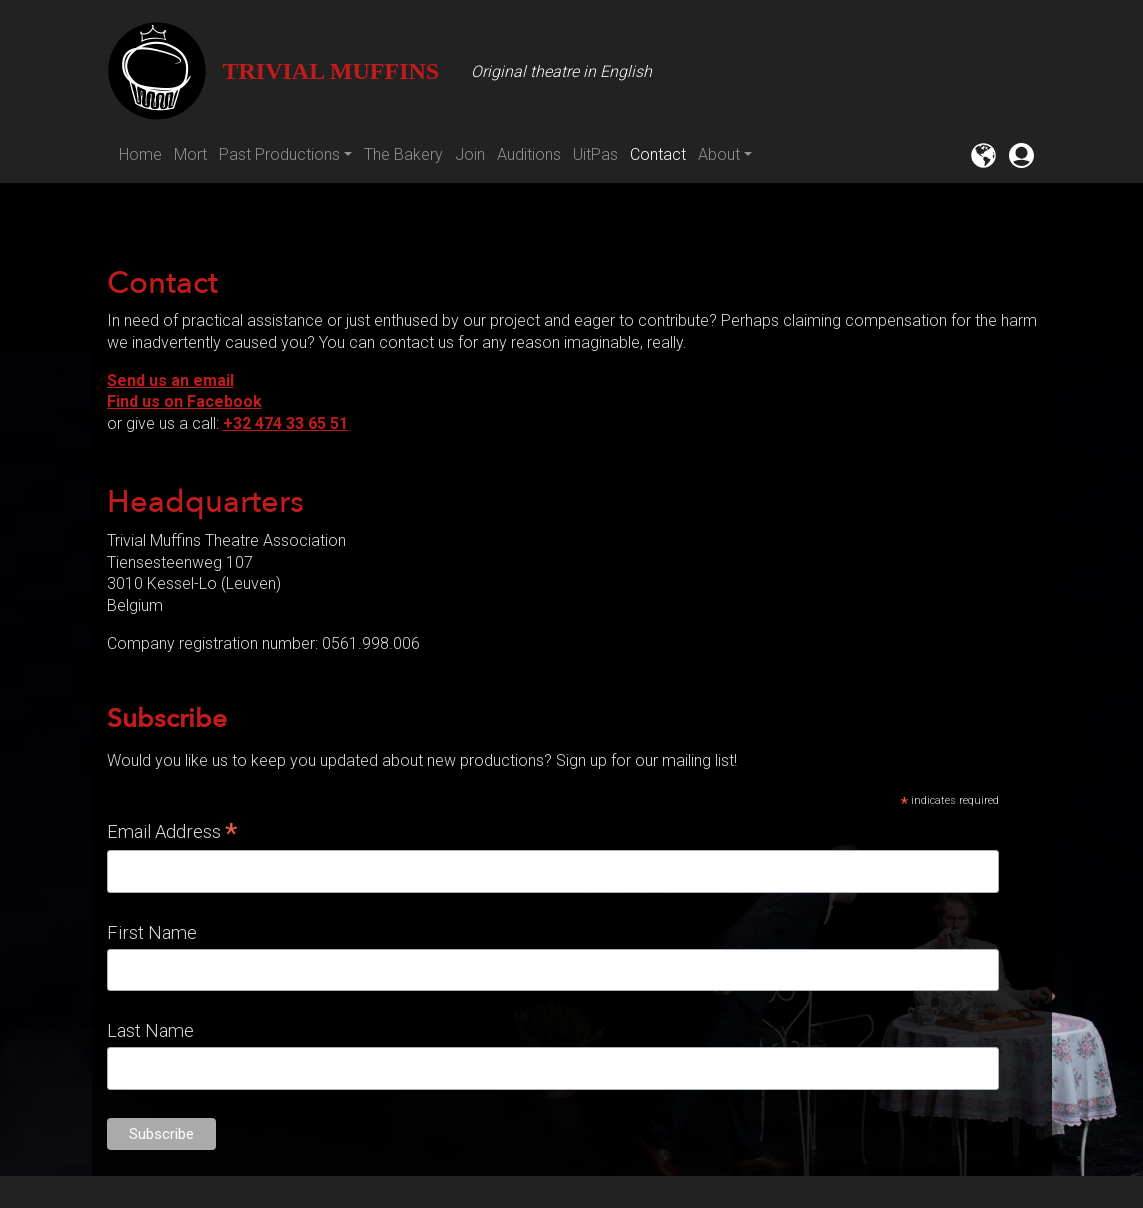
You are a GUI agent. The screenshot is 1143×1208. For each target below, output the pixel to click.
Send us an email (170, 380)
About (719, 154)
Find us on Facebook (184, 401)
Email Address (172, 832)
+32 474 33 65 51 (285, 423)
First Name (152, 932)
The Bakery (403, 154)
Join (470, 154)
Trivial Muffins (273, 71)
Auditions (529, 154)
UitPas (595, 154)
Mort (190, 154)
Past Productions (279, 154)
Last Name (150, 1030)
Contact (658, 154)
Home (140, 154)
